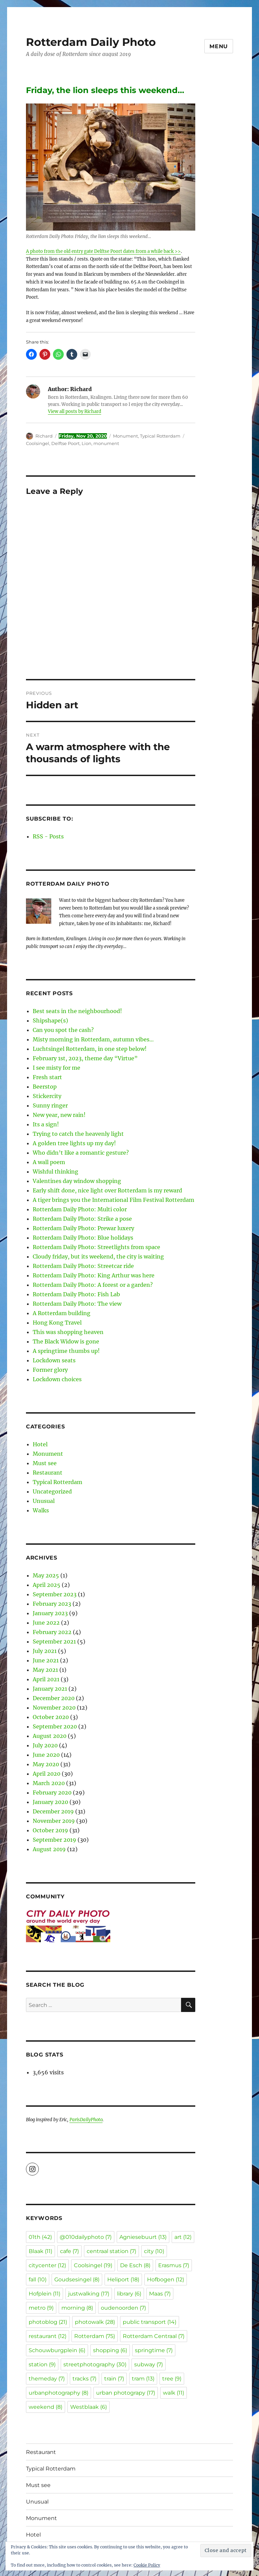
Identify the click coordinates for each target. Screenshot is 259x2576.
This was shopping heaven (68, 1332)
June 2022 (46, 1622)
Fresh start (47, 1077)
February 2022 (52, 1632)
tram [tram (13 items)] (143, 2378)
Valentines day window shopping (77, 1181)
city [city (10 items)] (154, 2251)
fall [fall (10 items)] (38, 2279)
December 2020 (54, 1698)
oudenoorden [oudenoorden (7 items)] (123, 2308)
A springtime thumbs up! (66, 1351)
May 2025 (46, 1575)
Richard (44, 436)
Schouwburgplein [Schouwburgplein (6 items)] (57, 2350)
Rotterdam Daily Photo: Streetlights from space (96, 1247)
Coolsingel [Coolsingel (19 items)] (93, 2265)
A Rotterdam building (61, 1313)
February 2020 (52, 1792)
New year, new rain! (59, 1115)
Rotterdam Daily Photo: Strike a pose (82, 1218)
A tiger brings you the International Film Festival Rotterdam (113, 1199)
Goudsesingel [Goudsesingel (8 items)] (76, 2279)
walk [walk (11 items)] (173, 2393)
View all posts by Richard (74, 411)
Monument (125, 436)
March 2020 (49, 1783)
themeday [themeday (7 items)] (47, 2378)
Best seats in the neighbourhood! (77, 1011)
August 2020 (49, 1736)
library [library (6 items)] (129, 2293)
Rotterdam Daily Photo (91, 42)
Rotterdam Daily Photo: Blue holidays (83, 1237)
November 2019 (54, 1820)
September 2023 (55, 1594)
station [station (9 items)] (42, 2364)
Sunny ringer (50, 1105)
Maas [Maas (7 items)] (160, 2293)
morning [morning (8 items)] (77, 2308)
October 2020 (51, 1717)
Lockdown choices (57, 1379)
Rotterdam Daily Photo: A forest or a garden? (93, 1284)
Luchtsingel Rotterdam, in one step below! (90, 1048)
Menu (218, 46)
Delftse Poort (65, 443)
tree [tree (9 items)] (171, 2378)
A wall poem (49, 1162)
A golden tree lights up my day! (74, 1143)
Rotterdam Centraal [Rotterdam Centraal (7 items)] (153, 2336)
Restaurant (47, 1472)
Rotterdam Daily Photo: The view (77, 1303)
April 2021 (46, 1679)
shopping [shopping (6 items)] (110, 2350)
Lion (86, 443)
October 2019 (50, 1830)
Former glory (50, 1369)
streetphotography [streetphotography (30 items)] (94, 2364)
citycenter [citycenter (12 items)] (47, 2265)
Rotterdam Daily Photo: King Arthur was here (93, 1275)
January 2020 (50, 1802)
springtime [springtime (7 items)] (154, 2350)
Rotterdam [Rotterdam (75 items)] (94, 2336)
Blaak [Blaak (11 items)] (40, 2251)
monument (106, 443)
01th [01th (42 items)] (40, 2237)
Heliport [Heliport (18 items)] (123, 2279)
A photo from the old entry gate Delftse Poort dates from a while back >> (103, 251)
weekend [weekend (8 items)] (45, 2407)
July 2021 (45, 1651)
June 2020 (46, 1754)
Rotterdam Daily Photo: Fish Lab (76, 1294)
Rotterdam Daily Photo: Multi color (80, 1209)
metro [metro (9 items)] (41, 2308)
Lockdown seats (54, 1360)
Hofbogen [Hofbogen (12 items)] (165, 2279)
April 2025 (46, 1584)
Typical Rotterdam (160, 436)
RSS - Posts (48, 836)
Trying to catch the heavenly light (78, 1133)
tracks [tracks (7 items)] (84, 2378)
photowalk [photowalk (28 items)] (95, 2322)
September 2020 (55, 1726)
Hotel (40, 1444)
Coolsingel (37, 443)
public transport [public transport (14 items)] (149, 2322)
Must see (45, 1463)
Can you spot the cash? (63, 1030)
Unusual (44, 1501)
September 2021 (54, 1641)
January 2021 (50, 1688)
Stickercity (47, 1096)
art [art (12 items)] (183, 2237)
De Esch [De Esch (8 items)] (135, 2265)
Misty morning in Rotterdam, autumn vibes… (93, 1039)
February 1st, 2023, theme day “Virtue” (85, 1058)
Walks (41, 1510)
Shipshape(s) (50, 1020)
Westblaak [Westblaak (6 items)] (88, 2407)
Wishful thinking (55, 1171)
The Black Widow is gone (66, 1341)
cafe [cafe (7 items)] (69, 2251)
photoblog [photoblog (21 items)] (48, 2322)
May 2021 (45, 1669)
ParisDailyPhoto (86, 2120)
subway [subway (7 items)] (148, 2364)
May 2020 (46, 1764)
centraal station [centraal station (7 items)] (111, 2251)
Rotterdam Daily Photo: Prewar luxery (83, 1228)
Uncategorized (52, 1491)
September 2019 (54, 1839)
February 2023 (52, 1603)
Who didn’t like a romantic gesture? (81, 1152)
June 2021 (46, 1660)
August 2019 (49, 1849)
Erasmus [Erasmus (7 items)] (173, 2265)
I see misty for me (56, 1067)
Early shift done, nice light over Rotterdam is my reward (107, 1190)
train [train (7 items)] (114, 2378)
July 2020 (45, 1745)
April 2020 (46, 1773)
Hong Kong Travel (57, 1322)
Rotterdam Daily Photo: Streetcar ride (83, 1266)
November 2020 (54, 1707)
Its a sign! (46, 1124)
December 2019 (53, 1811)
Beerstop (45, 1086)
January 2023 (50, 1613)
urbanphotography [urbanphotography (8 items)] (58, 2393)
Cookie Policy (147, 2565)
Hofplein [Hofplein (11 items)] (44, 2293)
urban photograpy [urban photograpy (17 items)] (125, 2393)
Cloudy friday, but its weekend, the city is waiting (98, 1256)
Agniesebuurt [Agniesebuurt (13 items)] (143, 2237)
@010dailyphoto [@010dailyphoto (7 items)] (86, 2237)
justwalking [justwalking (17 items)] (88, 2293)
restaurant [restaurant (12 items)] (47, 2336)
